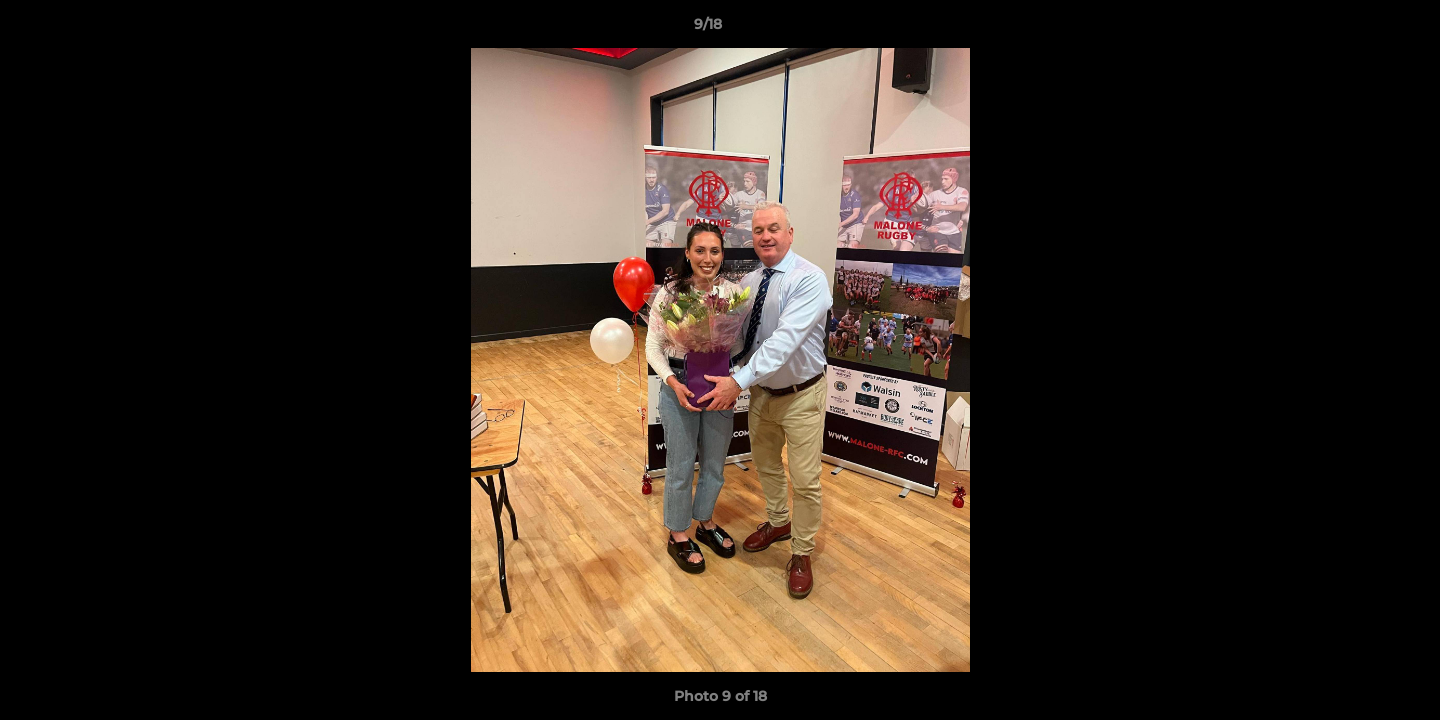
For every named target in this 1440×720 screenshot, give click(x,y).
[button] (1356, 29)
